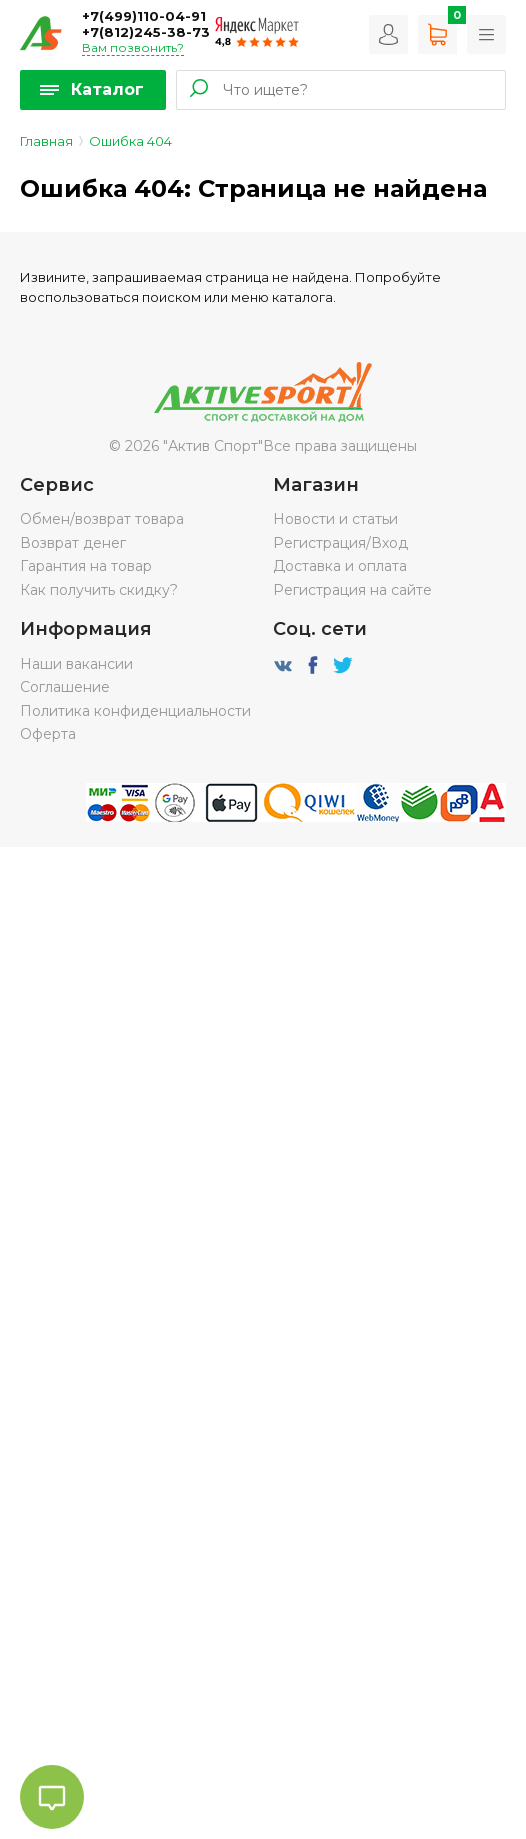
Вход (388, 34)
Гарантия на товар (86, 566)
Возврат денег (73, 543)
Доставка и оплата (340, 566)
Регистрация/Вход (340, 543)
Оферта (48, 734)
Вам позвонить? (133, 47)
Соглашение (65, 687)
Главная (46, 141)
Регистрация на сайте (352, 590)
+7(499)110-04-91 (144, 16)
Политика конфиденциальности (135, 711)
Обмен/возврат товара (102, 519)
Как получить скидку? (99, 590)
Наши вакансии (76, 664)
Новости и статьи (335, 519)
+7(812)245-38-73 (146, 32)
